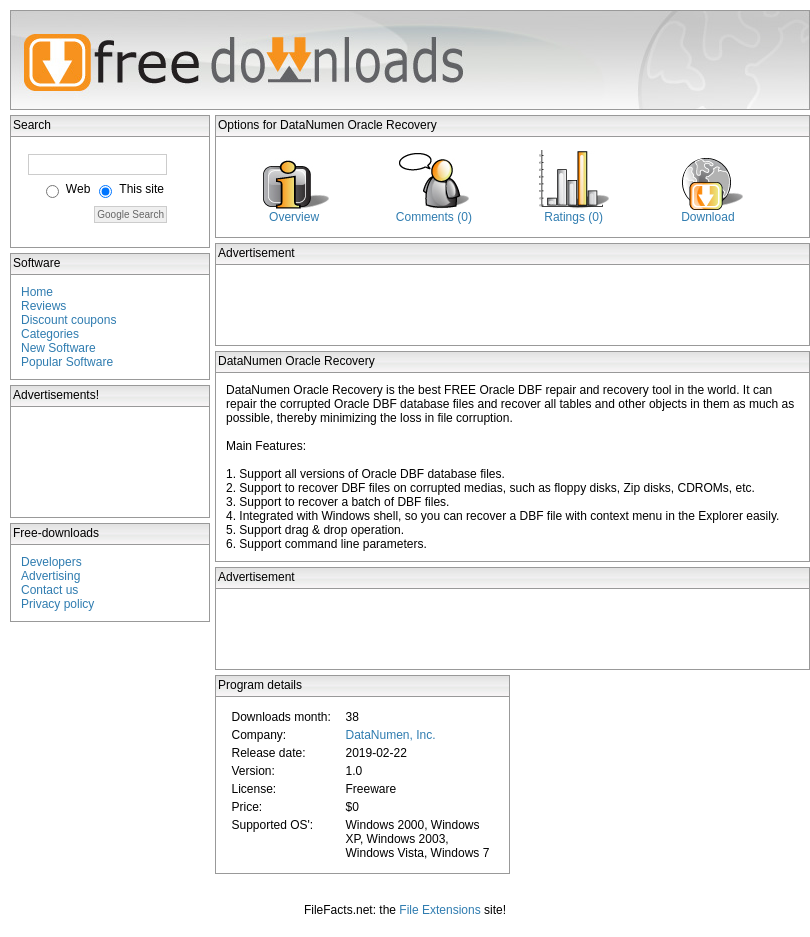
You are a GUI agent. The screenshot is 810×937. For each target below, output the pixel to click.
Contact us (49, 590)
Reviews (43, 306)
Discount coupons (68, 320)
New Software (58, 348)
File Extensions (439, 910)
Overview (294, 217)
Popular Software (67, 362)
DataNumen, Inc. (390, 735)
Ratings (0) (573, 217)
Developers (51, 562)
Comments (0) (434, 217)
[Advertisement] (111, 462)
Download (707, 217)
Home (37, 292)
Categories (50, 334)
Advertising (50, 576)
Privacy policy (57, 604)
